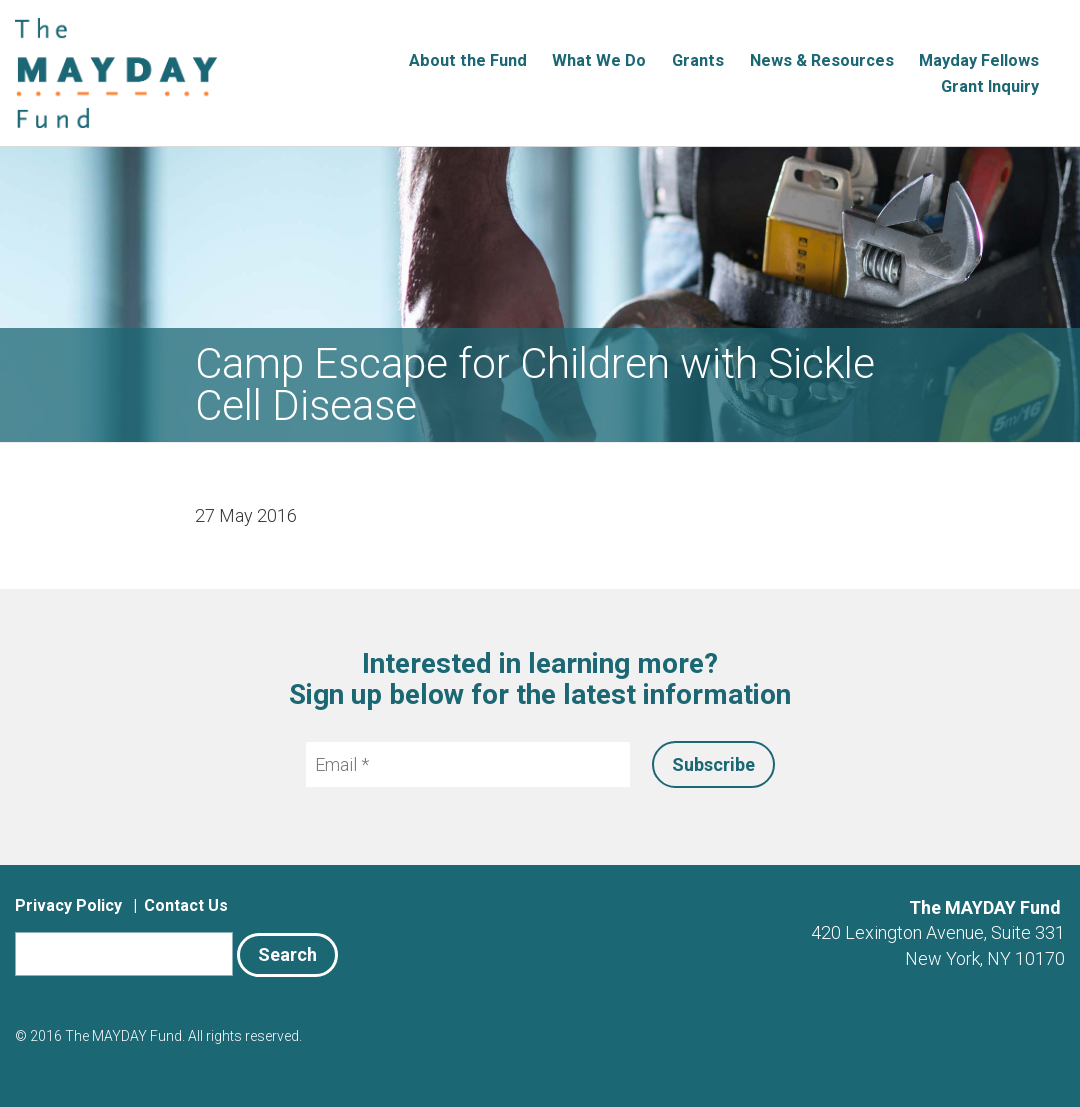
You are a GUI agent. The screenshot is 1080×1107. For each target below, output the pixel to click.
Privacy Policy (68, 905)
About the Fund (468, 60)
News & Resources (822, 60)
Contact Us (186, 905)
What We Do (599, 60)
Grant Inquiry (990, 86)
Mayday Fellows (979, 60)
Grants (698, 60)
